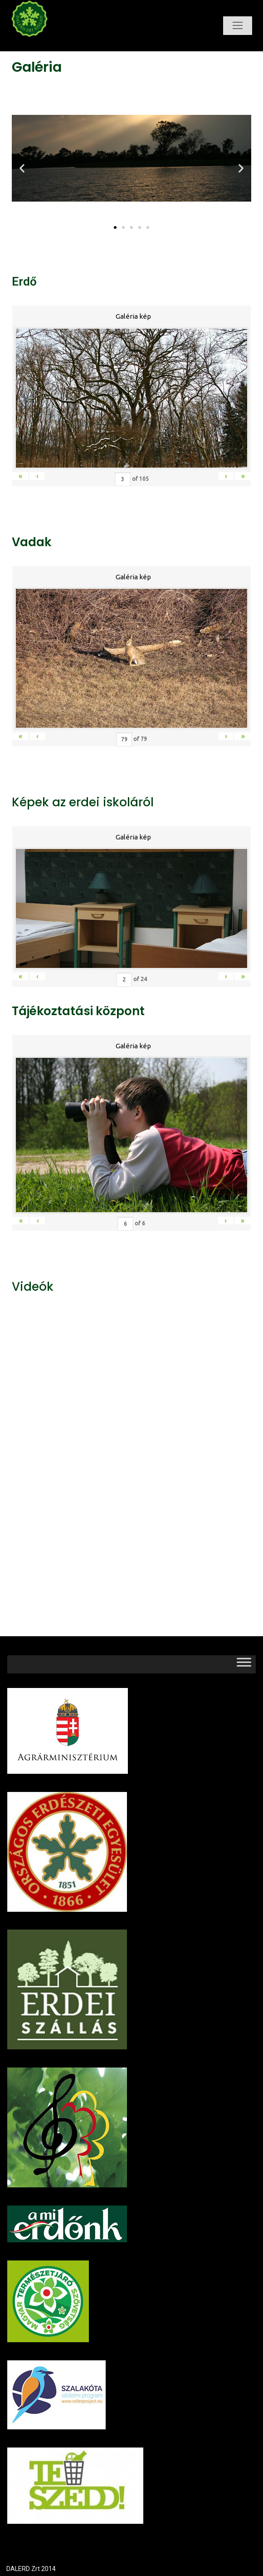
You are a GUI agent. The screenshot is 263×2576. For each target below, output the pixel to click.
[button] (115, 227)
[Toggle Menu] (244, 1664)
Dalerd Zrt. (44, 44)
